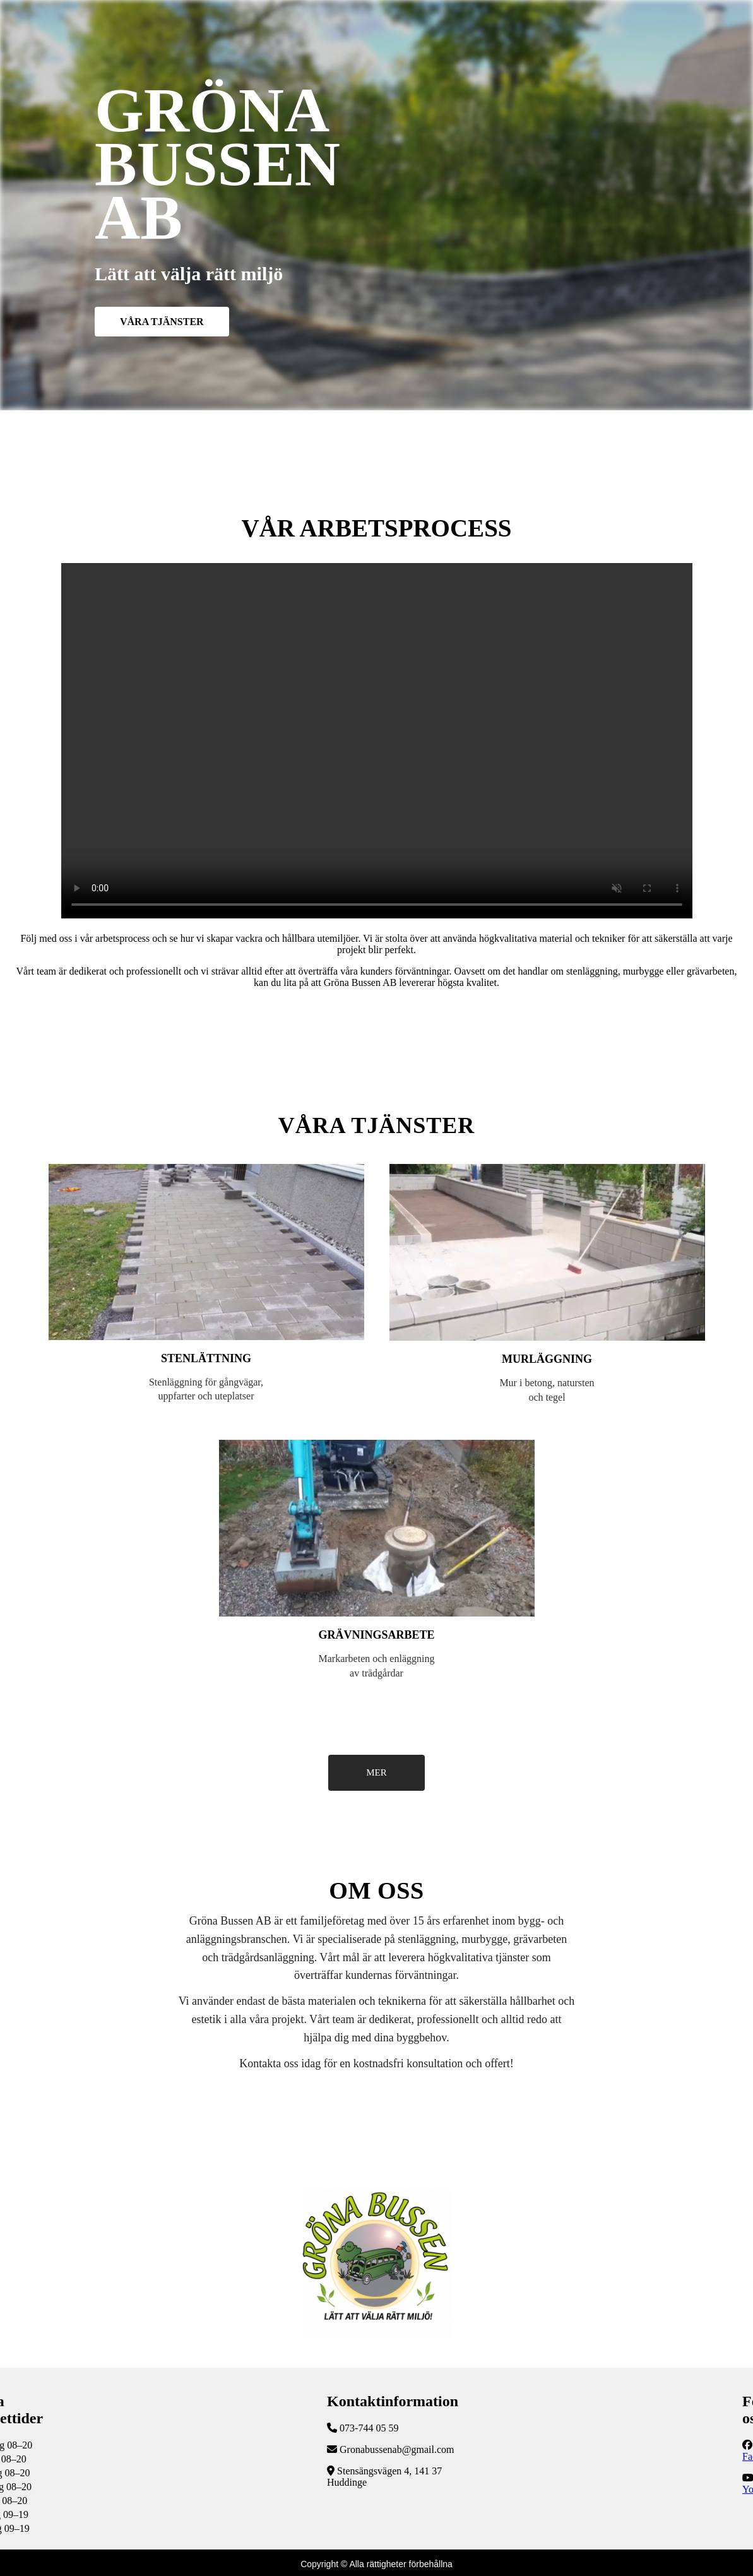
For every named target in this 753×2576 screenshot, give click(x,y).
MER (376, 1772)
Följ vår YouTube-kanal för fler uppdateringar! (376, 740)
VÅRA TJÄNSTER (162, 321)
